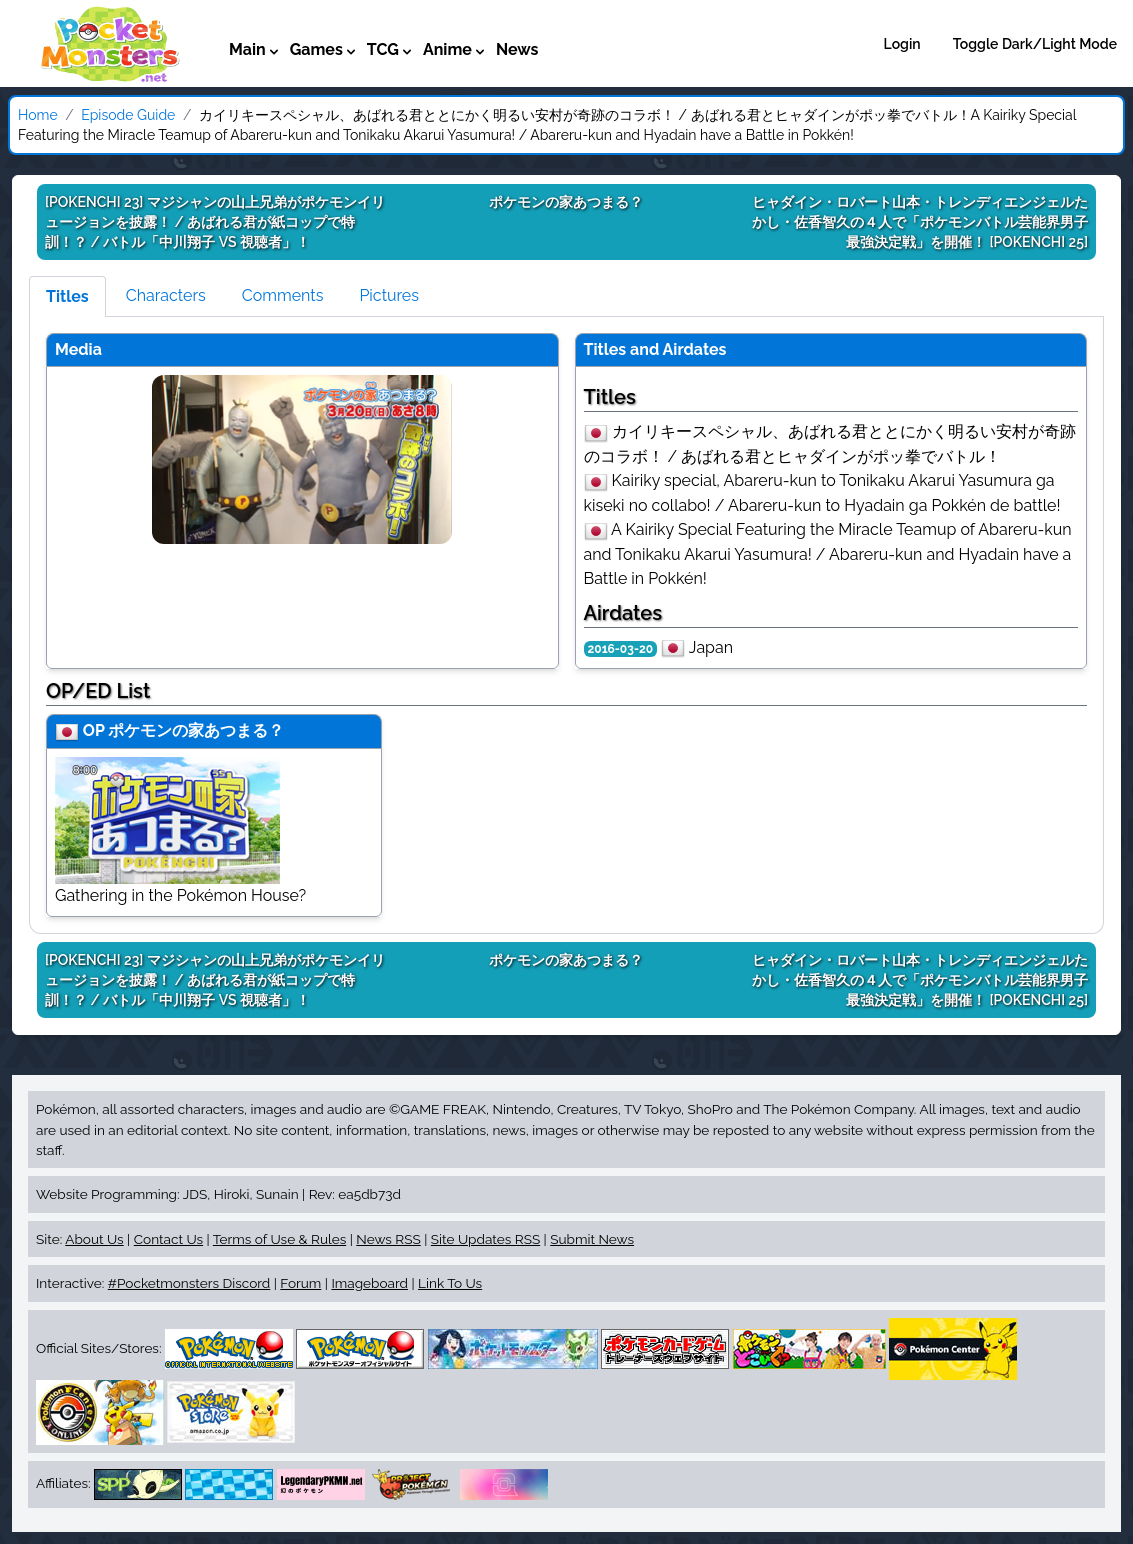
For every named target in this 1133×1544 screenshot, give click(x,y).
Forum (300, 1283)
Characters (166, 295)
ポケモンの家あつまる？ (196, 730)
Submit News (592, 1239)
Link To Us (450, 1283)
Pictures (389, 295)
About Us (94, 1239)
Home (38, 115)
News (517, 49)
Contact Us (168, 1239)
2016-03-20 (621, 649)
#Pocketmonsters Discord (189, 1283)
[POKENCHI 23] (215, 222)
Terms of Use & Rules (279, 1239)
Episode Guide (128, 115)
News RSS (388, 1239)
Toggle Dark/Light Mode (1035, 44)
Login (902, 44)
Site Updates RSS (485, 1239)
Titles (67, 296)
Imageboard (369, 1283)
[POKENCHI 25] (920, 222)
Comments (283, 295)
